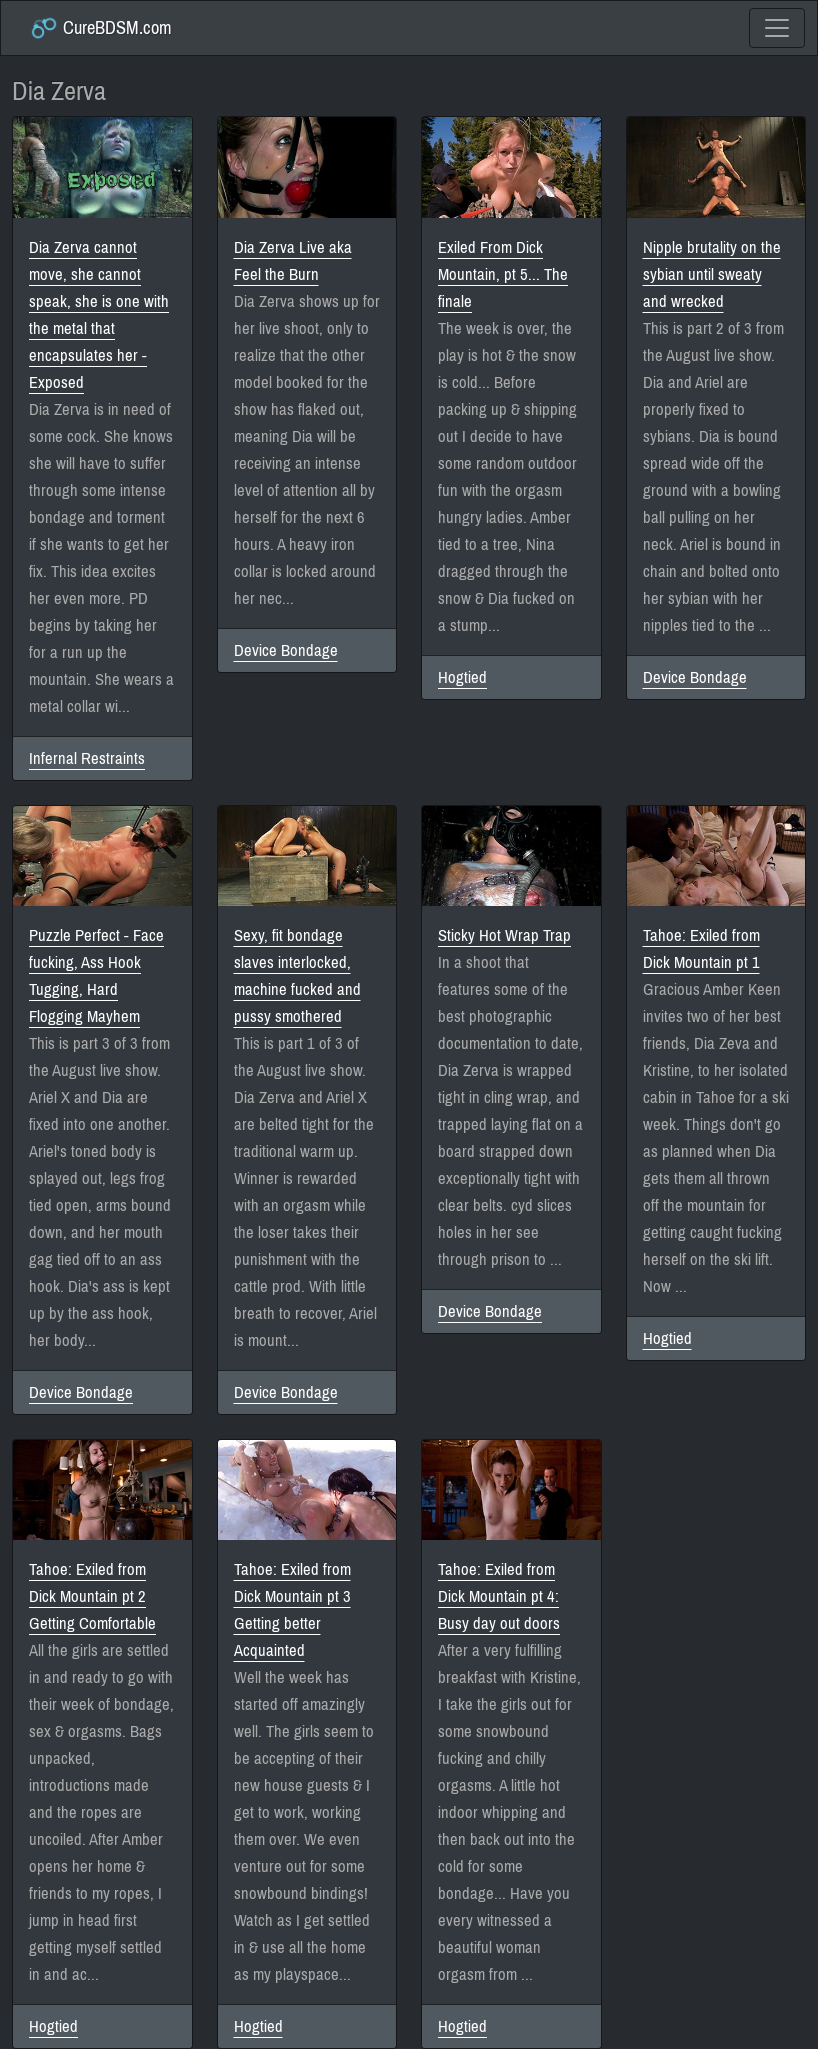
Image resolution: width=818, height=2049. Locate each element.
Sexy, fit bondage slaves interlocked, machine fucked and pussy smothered (297, 976)
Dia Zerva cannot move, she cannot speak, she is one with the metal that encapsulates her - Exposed (99, 315)
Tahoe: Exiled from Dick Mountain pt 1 (701, 949)
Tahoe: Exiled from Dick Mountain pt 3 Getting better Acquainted (292, 1610)
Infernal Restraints (87, 758)
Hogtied (462, 677)
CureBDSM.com (100, 28)
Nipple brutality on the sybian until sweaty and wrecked (712, 274)
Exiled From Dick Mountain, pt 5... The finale (503, 274)
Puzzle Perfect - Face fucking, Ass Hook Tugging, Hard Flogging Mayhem (96, 976)
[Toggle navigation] (777, 28)
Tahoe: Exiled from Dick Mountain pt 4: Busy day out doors (499, 1596)
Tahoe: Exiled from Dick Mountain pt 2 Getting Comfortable (92, 1596)
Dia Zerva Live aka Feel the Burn (293, 261)
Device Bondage (286, 650)
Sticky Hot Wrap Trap (504, 935)
